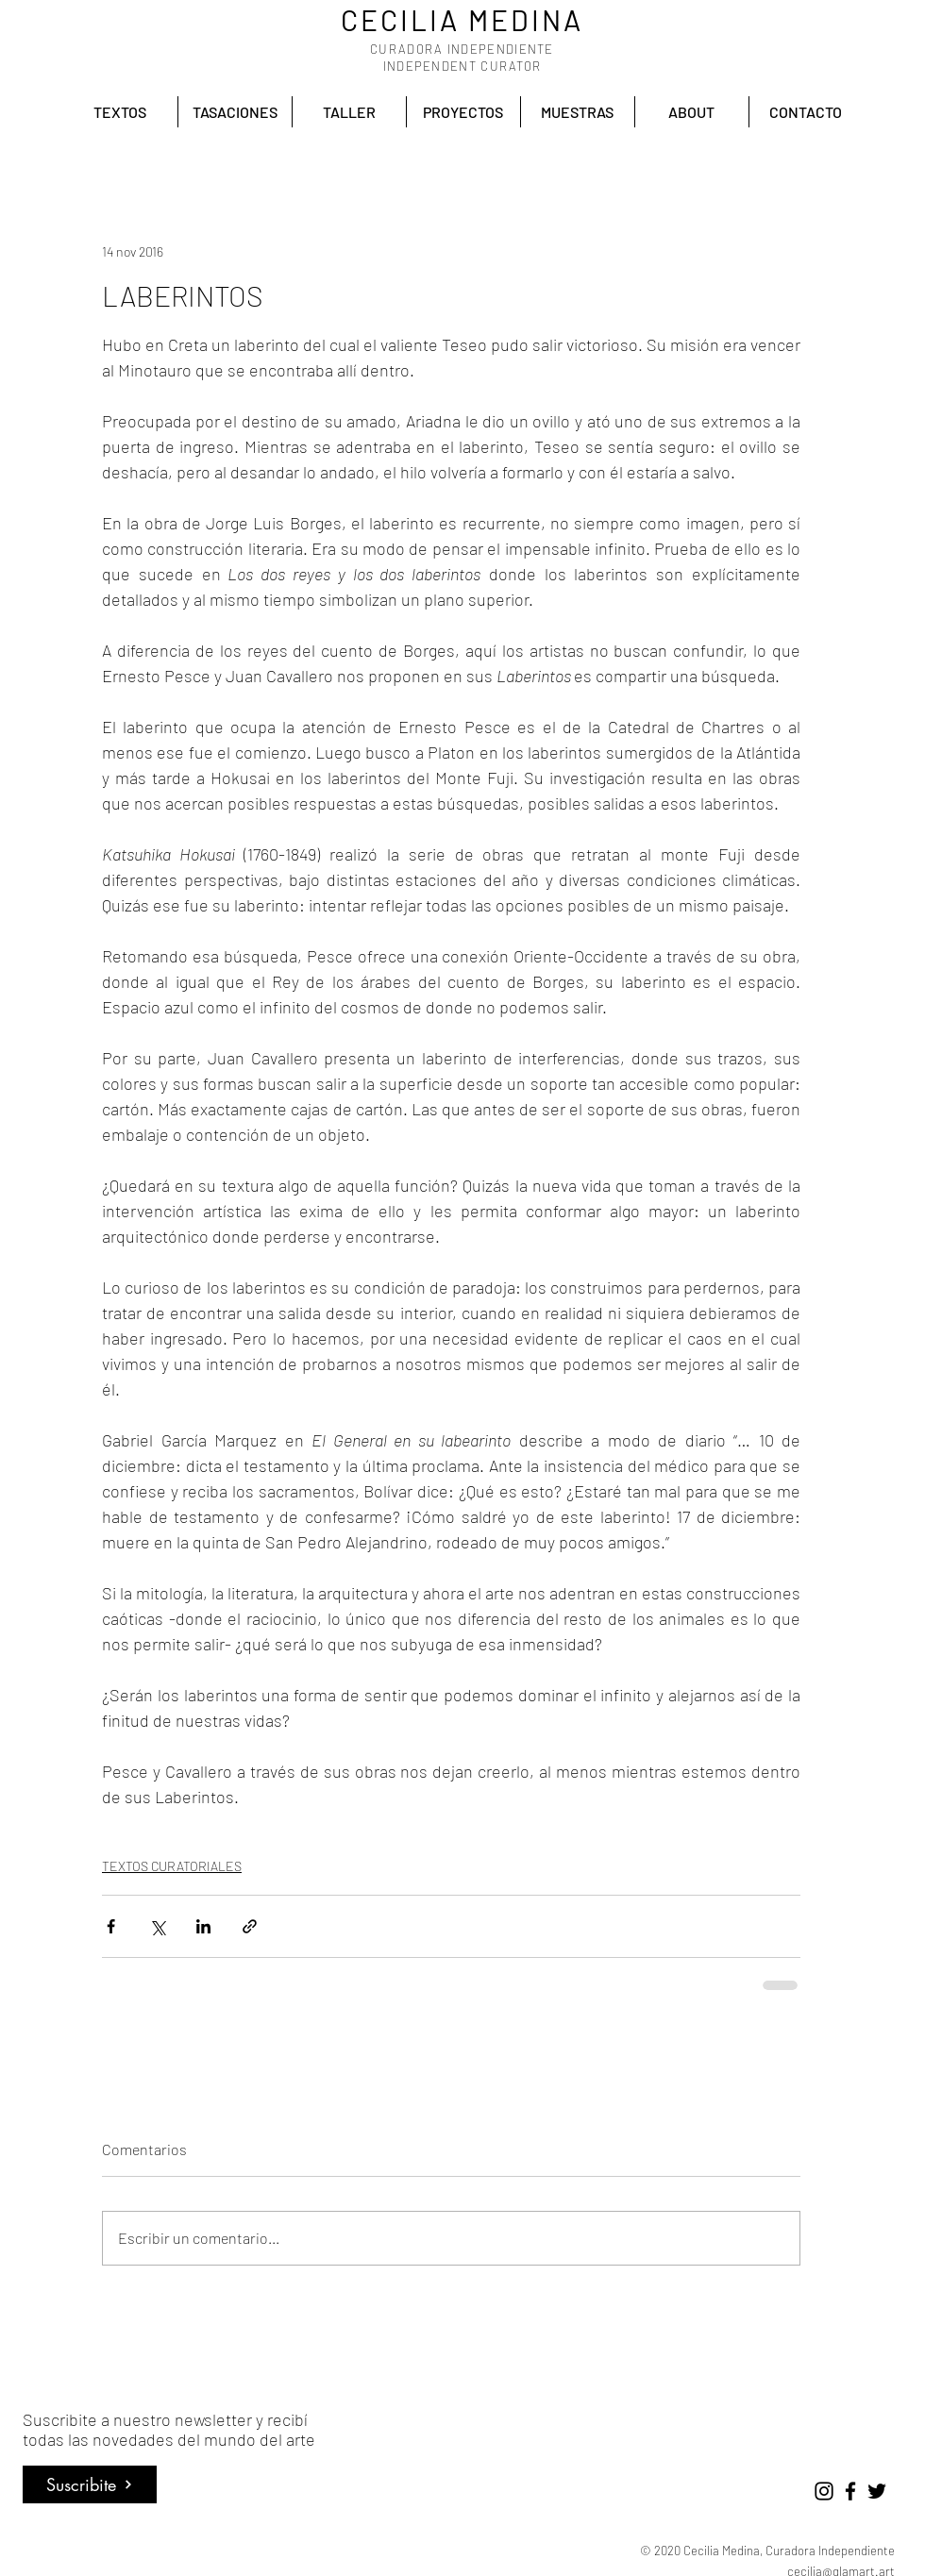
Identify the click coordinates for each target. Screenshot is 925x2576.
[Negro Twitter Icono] (877, 2491)
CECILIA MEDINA (462, 20)
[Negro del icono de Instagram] (824, 2491)
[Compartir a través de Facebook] (111, 1926)
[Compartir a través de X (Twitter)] (157, 1926)
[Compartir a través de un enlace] (250, 1926)
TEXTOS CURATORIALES (172, 1866)
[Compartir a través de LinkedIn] (203, 1926)
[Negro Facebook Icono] (850, 2491)
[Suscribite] (90, 2484)
